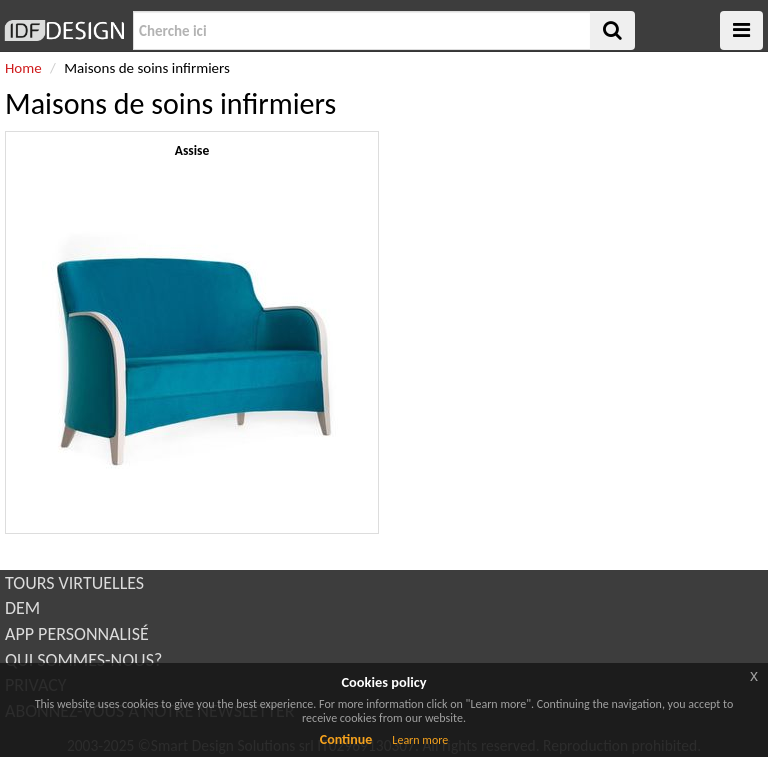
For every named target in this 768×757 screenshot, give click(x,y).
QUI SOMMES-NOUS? (83, 660)
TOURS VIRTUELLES (74, 583)
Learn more (420, 740)
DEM (22, 608)
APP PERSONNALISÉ (77, 634)
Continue (346, 739)
